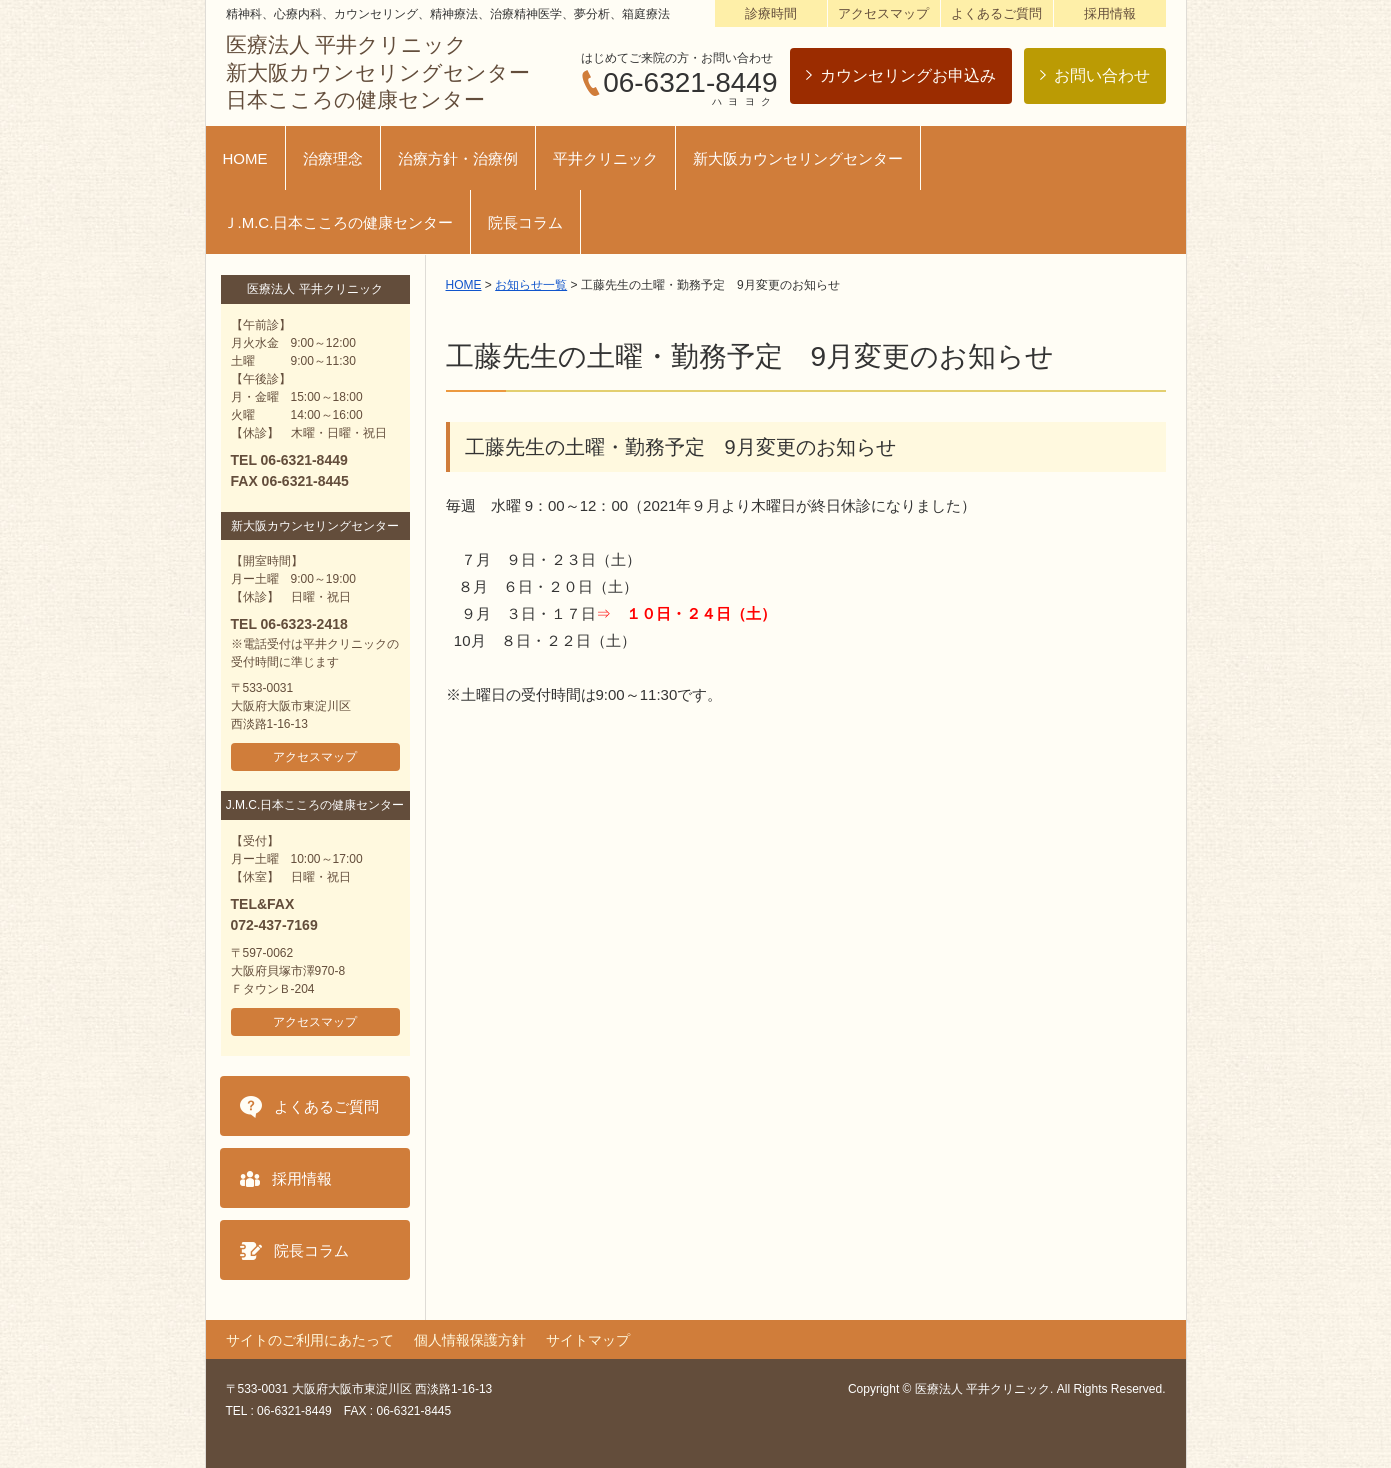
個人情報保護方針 (470, 1340)
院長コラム (525, 222)
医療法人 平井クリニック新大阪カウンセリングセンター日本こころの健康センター (378, 72)
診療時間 (771, 13)
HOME (245, 158)
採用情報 (1110, 13)
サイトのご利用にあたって (310, 1340)
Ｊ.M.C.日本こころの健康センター (338, 222)
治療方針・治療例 (458, 158)
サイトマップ (588, 1340)
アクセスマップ (883, 13)
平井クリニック (605, 158)
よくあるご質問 (996, 13)
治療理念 (333, 158)
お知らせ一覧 (531, 285)
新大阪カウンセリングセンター (798, 158)
